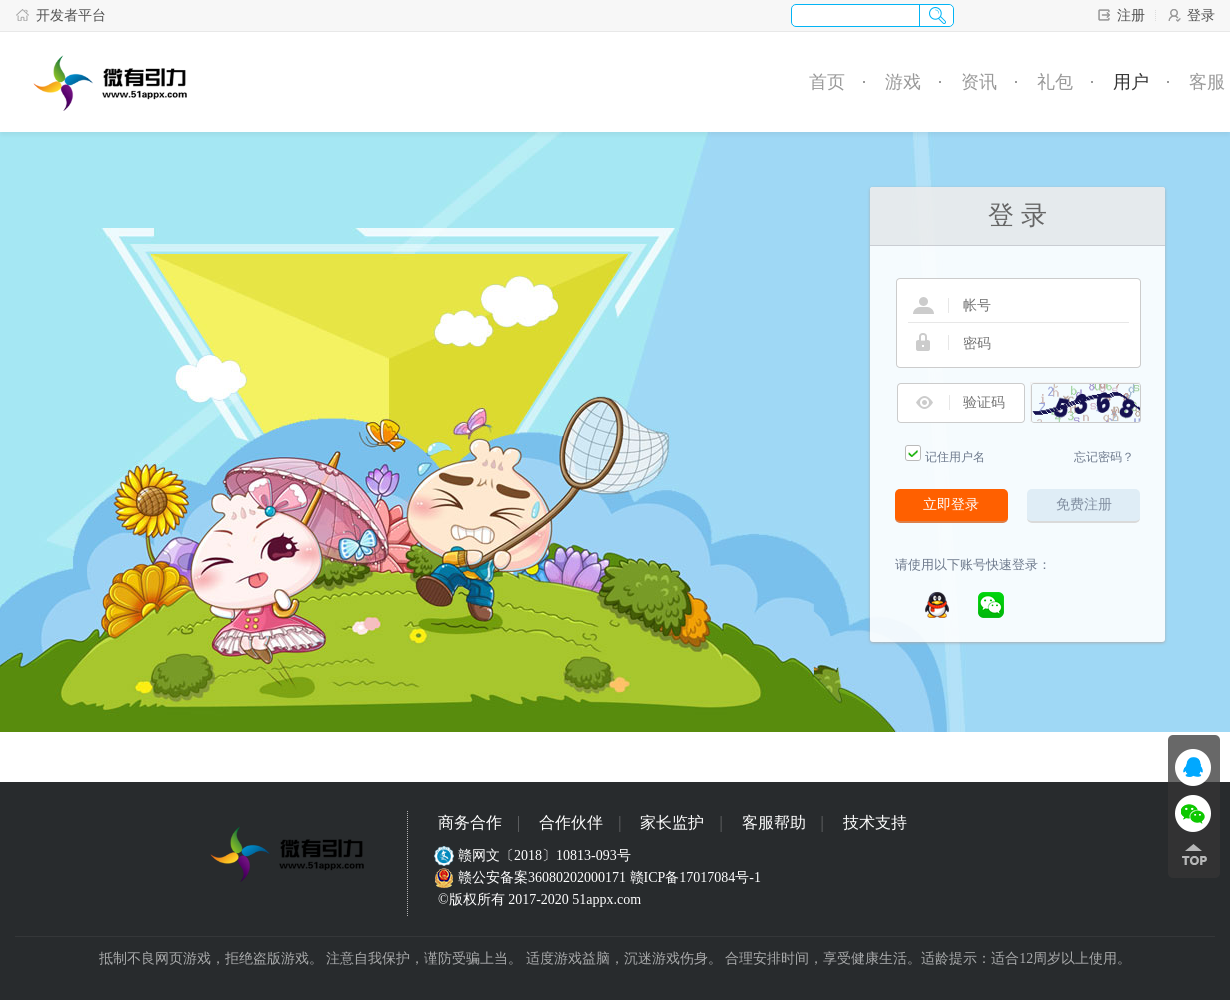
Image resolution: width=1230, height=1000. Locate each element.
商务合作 (470, 822)
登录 (1190, 15)
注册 (1120, 15)
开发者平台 (60, 15)
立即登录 (951, 504)
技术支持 (875, 822)
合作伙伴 (571, 822)
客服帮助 (774, 822)
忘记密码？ (1104, 457)
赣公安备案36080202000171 (532, 877)
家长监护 (672, 822)
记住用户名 (955, 457)
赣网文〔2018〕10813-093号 (534, 855)
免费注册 (1084, 504)
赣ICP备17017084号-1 (695, 877)
